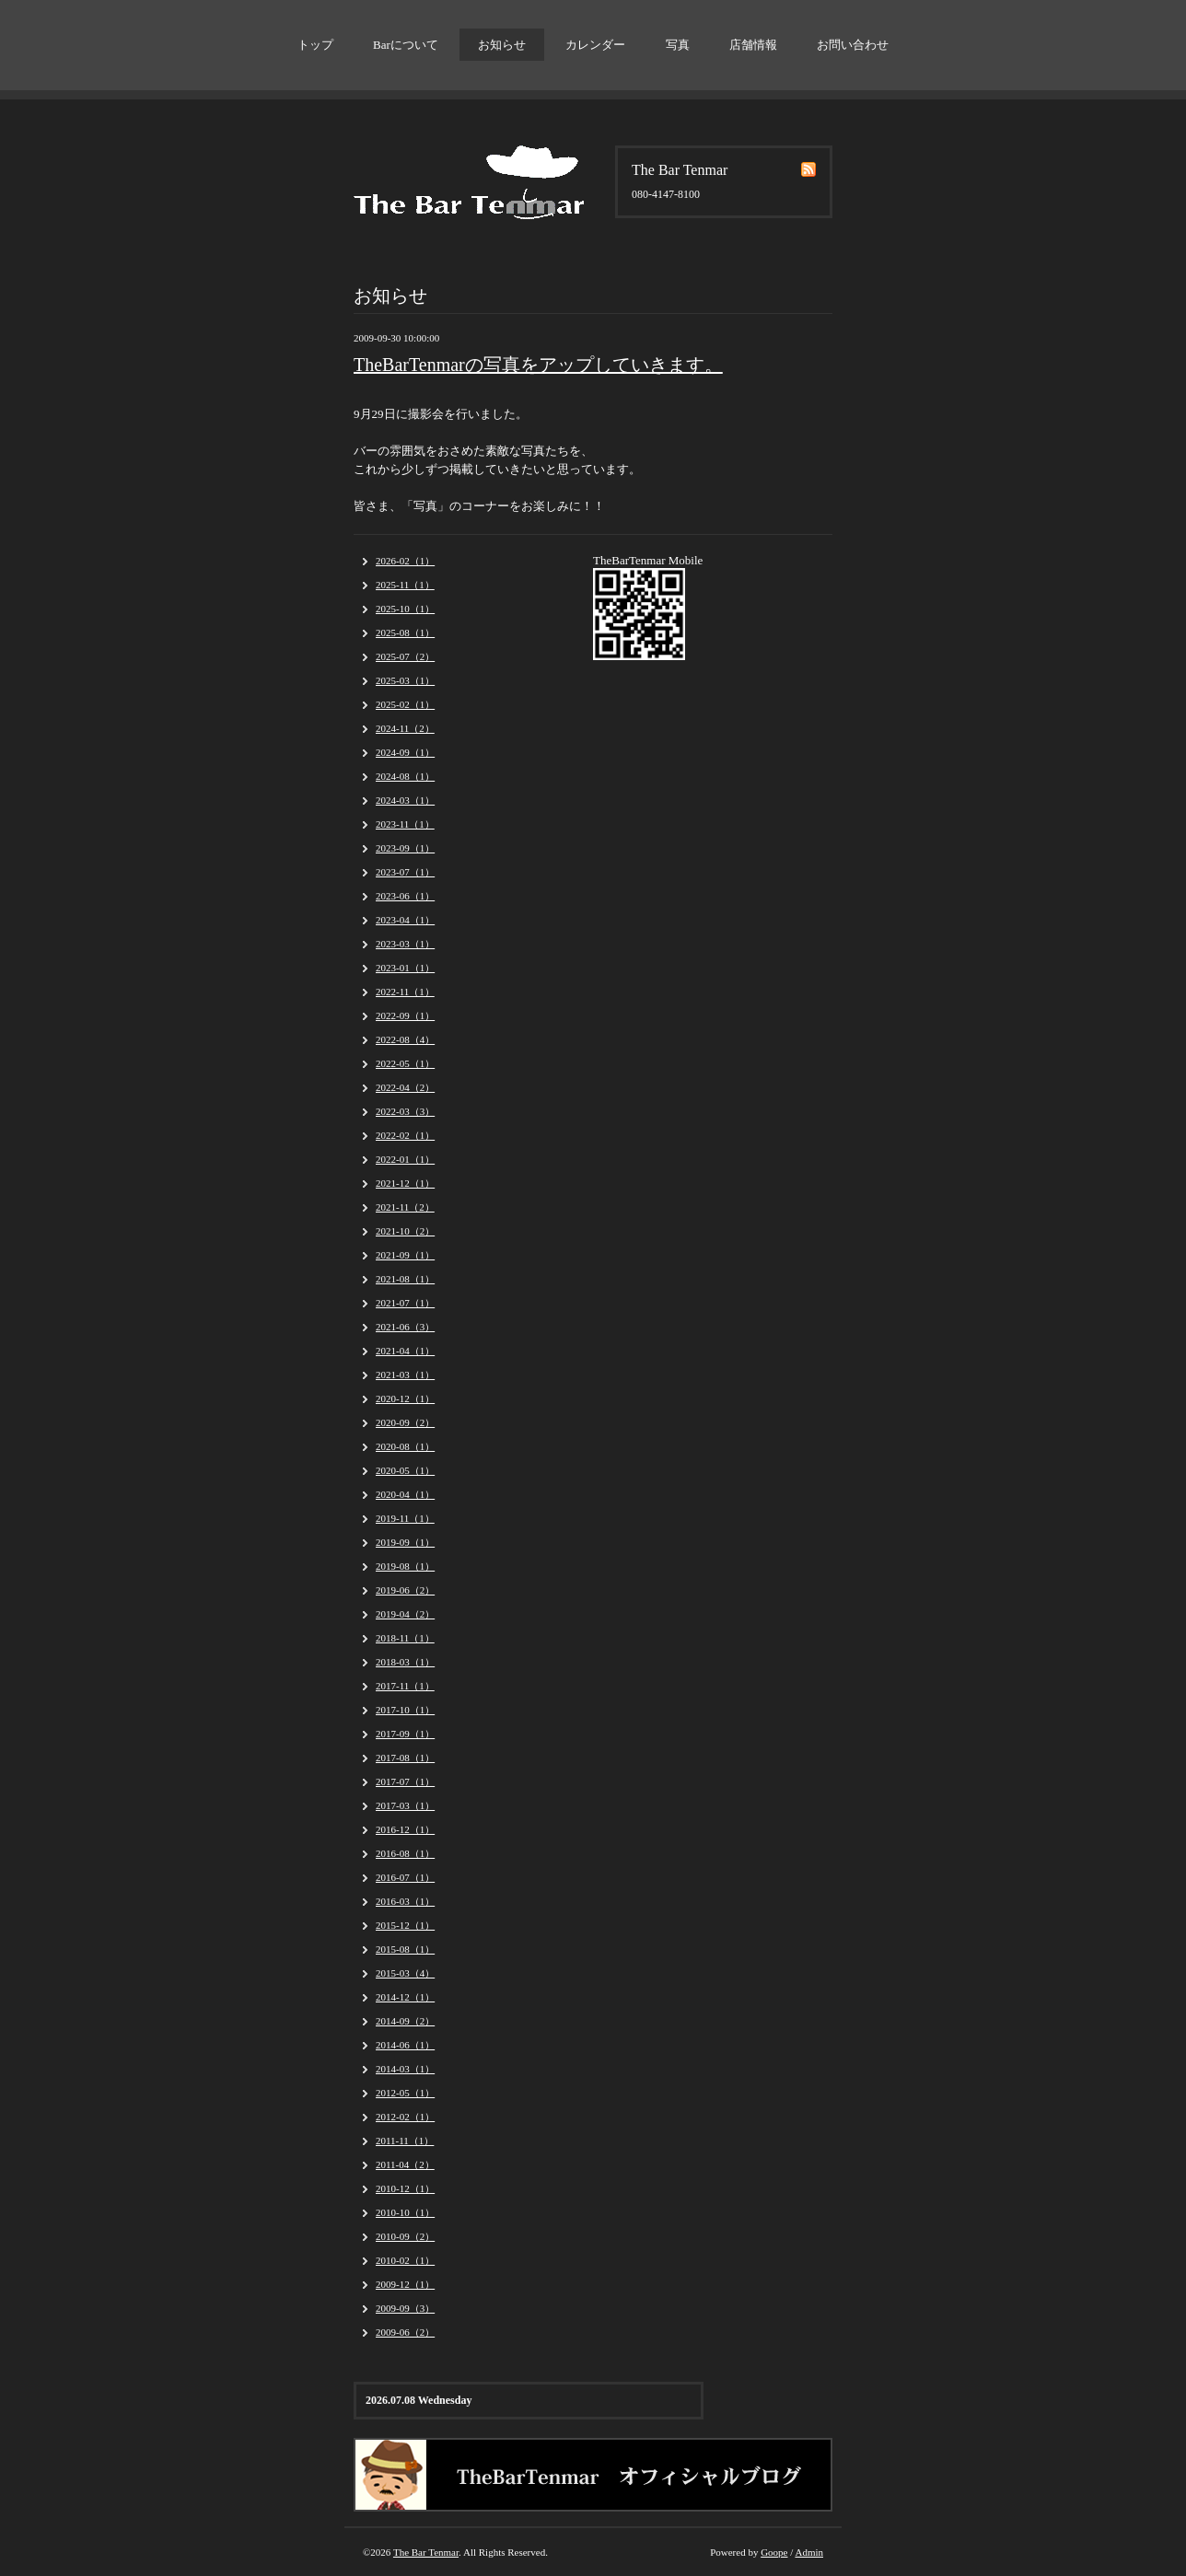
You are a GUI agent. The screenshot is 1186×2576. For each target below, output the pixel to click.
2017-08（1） (405, 1757)
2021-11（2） (405, 1207)
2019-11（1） (405, 1518)
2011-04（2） (405, 2164)
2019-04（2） (405, 1613)
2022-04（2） (405, 1087)
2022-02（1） (405, 1135)
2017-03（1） (405, 1805)
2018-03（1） (405, 1661)
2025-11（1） (405, 584)
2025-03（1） (405, 680)
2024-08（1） (405, 776)
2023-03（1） (405, 943)
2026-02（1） (405, 560)
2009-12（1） (405, 2284)
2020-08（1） (405, 1446)
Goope (774, 2552)
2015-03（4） (405, 1972)
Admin (809, 2552)
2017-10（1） (405, 1709)
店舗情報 (753, 45)
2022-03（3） (405, 1111)
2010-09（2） (405, 2236)
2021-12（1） (405, 1183)
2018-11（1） (405, 1637)
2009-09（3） (405, 2308)
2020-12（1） (405, 1398)
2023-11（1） (405, 824)
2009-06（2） (405, 2332)
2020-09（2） (405, 1422)
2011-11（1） (405, 2140)
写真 (678, 45)
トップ (315, 45)
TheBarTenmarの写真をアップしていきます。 (538, 364)
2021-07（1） (405, 1302)
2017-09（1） (405, 1733)
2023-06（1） (405, 895)
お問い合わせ (853, 45)
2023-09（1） (405, 847)
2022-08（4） (405, 1039)
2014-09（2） (405, 2020)
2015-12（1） (405, 1925)
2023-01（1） (405, 967)
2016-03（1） (405, 1901)
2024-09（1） (405, 752)
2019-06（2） (405, 1589)
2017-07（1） (405, 1781)
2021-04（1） (405, 1350)
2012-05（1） (405, 2092)
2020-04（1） (405, 1494)
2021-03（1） (405, 1374)
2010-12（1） (405, 2188)
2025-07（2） (405, 656)
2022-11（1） (405, 991)
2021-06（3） (405, 1326)
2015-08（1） (405, 1949)
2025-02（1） (405, 704)
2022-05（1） (405, 1063)
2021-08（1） (405, 1278)
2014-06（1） (405, 2044)
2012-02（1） (405, 2116)
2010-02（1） (405, 2260)
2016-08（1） (405, 1853)
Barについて (405, 45)
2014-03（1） (405, 2068)
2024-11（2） (405, 728)
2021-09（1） (405, 1254)
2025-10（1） (405, 608)
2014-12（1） (405, 1996)
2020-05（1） (405, 1470)
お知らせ (502, 45)
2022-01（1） (405, 1159)
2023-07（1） (405, 871)
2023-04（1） (405, 919)
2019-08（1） (405, 1566)
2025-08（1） (405, 632)
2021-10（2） (405, 1230)
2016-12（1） (405, 1829)
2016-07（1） (405, 1877)
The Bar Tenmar (426, 2552)
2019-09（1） (405, 1542)
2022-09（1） (405, 1015)
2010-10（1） (405, 2212)
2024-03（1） (405, 800)
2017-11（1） (405, 1685)
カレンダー (595, 45)
